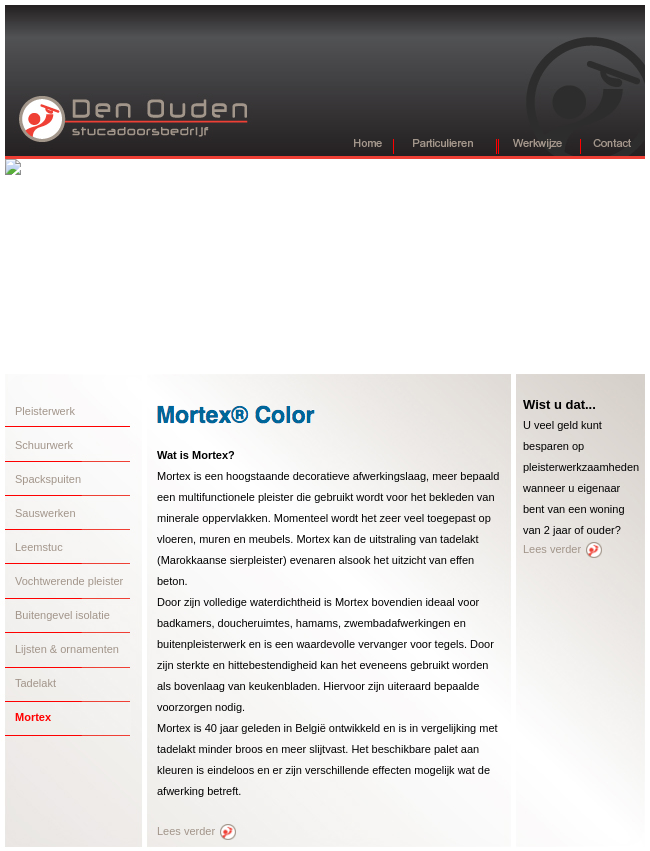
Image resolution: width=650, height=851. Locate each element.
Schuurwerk (44, 445)
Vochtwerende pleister (69, 581)
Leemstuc (39, 547)
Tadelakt (35, 683)
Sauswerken (45, 513)
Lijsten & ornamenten (67, 649)
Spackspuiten (48, 479)
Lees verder (196, 831)
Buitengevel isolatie (62, 615)
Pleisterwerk (45, 411)
